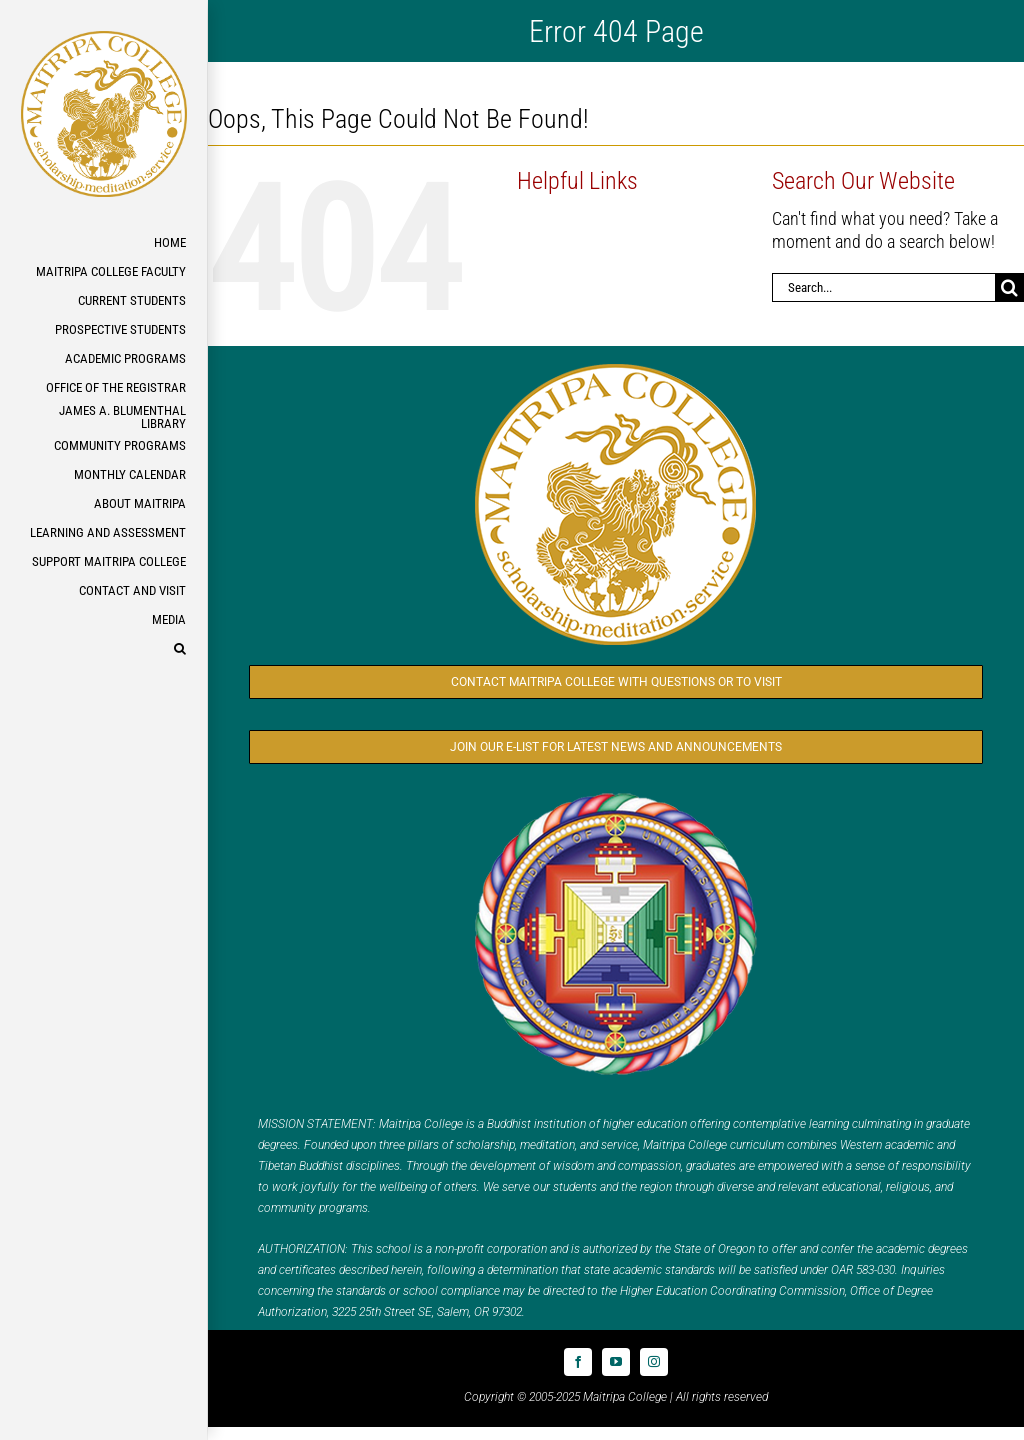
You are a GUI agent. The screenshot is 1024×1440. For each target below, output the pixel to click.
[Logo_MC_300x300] (616, 363)
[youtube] (616, 1362)
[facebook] (578, 1362)
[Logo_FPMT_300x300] (616, 792)
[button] (103, 649)
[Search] (1009, 287)
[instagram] (654, 1362)
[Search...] (883, 287)
